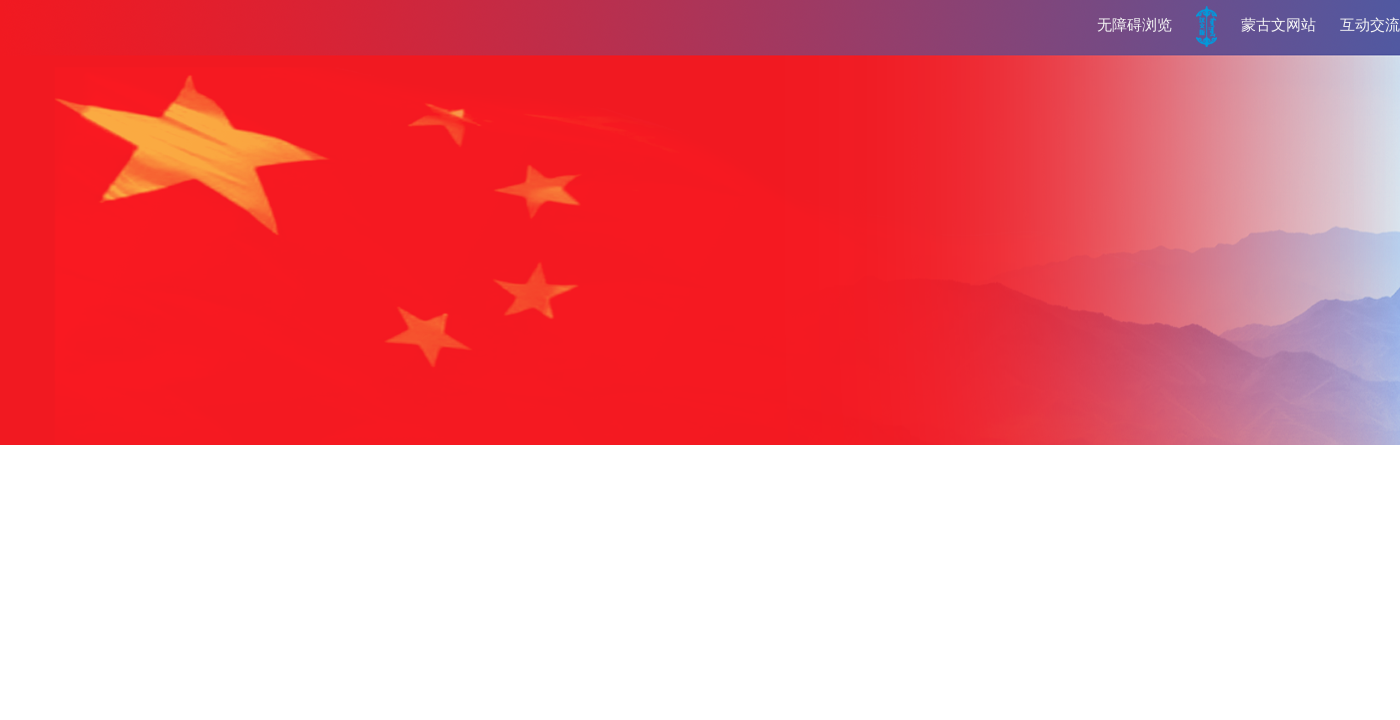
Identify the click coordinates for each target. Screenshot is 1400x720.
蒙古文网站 (1278, 25)
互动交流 (1370, 25)
